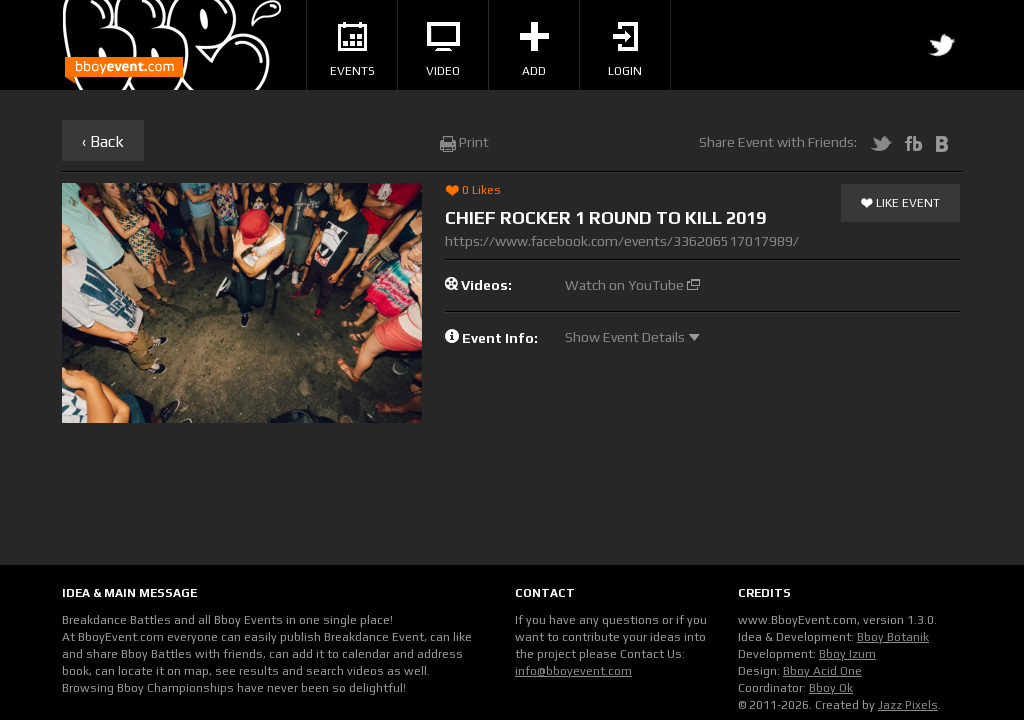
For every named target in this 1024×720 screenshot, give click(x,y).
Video (443, 50)
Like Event (900, 204)
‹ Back (103, 141)
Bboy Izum (847, 654)
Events (352, 50)
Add (534, 50)
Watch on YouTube (632, 285)
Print (464, 142)
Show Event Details (632, 337)
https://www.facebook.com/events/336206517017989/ (622, 241)
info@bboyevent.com (573, 671)
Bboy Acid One (822, 671)
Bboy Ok (831, 688)
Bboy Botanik (893, 637)
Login (625, 50)
